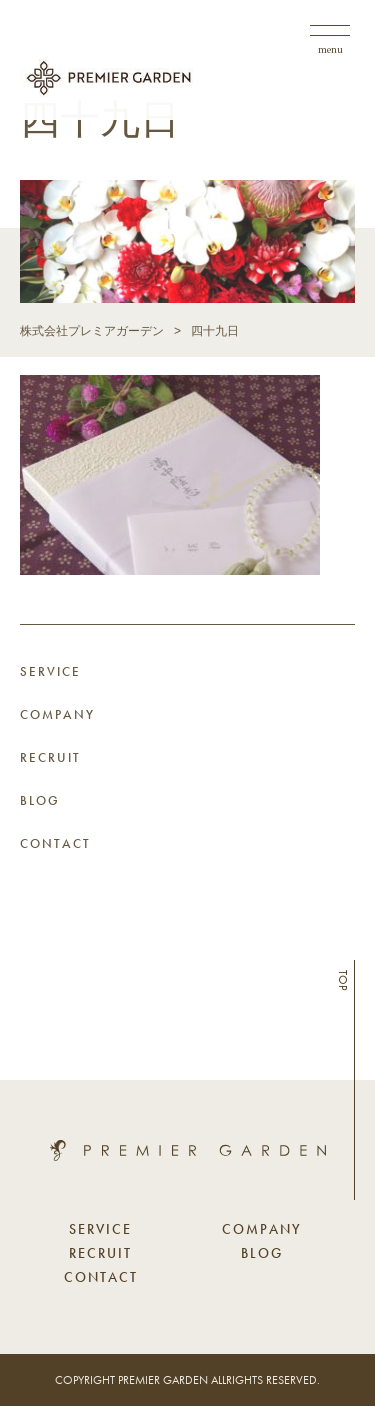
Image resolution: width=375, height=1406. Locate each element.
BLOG (40, 800)
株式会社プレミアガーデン (92, 331)
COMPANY (57, 714)
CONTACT (55, 843)
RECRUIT (50, 757)
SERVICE (50, 671)
